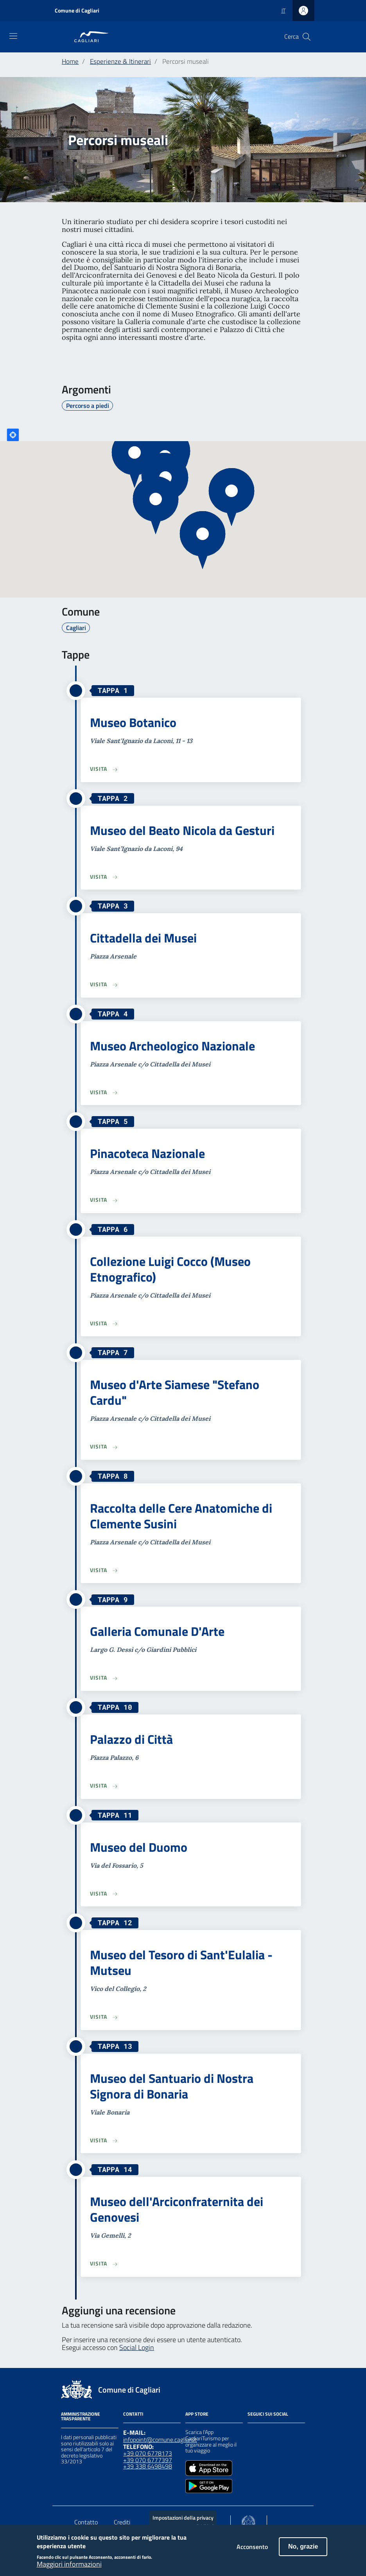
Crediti (122, 2522)
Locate (13, 435)
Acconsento (252, 2546)
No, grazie (303, 2546)
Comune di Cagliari (77, 10)
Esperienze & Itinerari (120, 61)
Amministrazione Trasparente (80, 2416)
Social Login (136, 2347)
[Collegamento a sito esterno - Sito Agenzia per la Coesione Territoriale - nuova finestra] (248, 2521)
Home (70, 61)
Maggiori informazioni (69, 2564)
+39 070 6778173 (147, 2453)
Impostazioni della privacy (183, 2517)
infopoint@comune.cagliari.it (160, 2439)
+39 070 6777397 (147, 2460)
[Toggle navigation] (13, 36)
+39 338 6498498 (147, 2466)
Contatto (86, 2522)
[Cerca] (306, 36)
